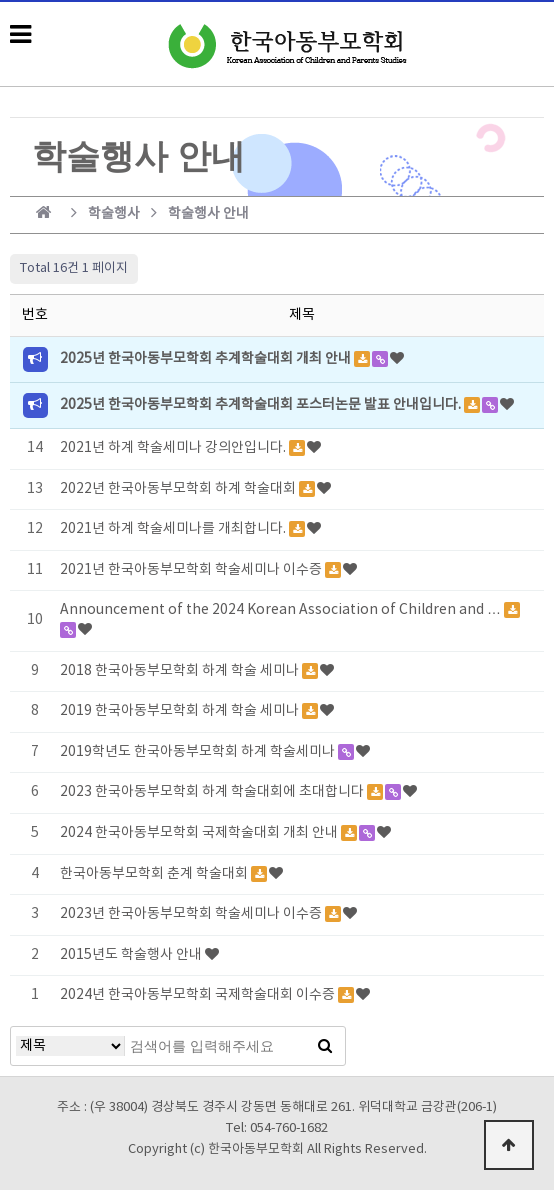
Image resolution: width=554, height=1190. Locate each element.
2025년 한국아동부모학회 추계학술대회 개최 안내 (207, 359)
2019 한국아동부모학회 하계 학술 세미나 (181, 711)
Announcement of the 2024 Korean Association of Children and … (282, 610)
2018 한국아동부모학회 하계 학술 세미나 (181, 671)
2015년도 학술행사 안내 (132, 955)
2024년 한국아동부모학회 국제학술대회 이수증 (199, 995)
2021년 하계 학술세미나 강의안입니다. (174, 448)
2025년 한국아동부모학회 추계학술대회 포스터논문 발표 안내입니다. (262, 405)
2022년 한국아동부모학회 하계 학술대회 (179, 489)
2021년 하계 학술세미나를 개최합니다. (174, 529)
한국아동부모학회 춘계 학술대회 (155, 874)
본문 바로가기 (0, 0)
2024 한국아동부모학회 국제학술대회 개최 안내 (200, 833)
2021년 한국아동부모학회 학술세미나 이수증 (192, 570)
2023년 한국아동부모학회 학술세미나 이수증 (192, 914)
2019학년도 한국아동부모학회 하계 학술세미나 (199, 752)
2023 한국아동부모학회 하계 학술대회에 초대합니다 (213, 792)
